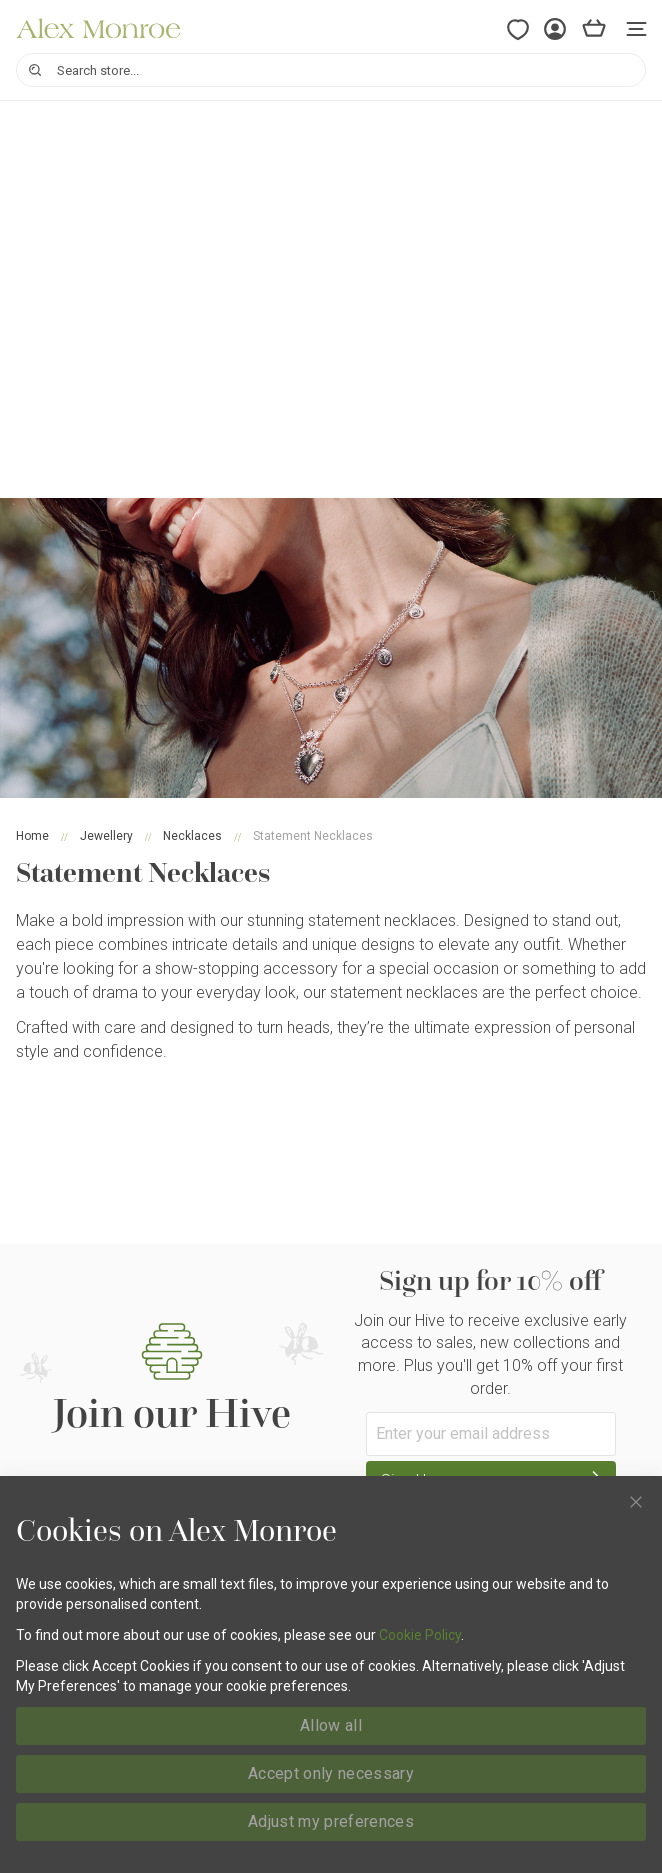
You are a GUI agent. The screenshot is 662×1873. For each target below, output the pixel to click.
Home (32, 836)
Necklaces (192, 836)
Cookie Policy (420, 1635)
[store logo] (98, 28)
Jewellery (106, 836)
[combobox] (331, 70)
